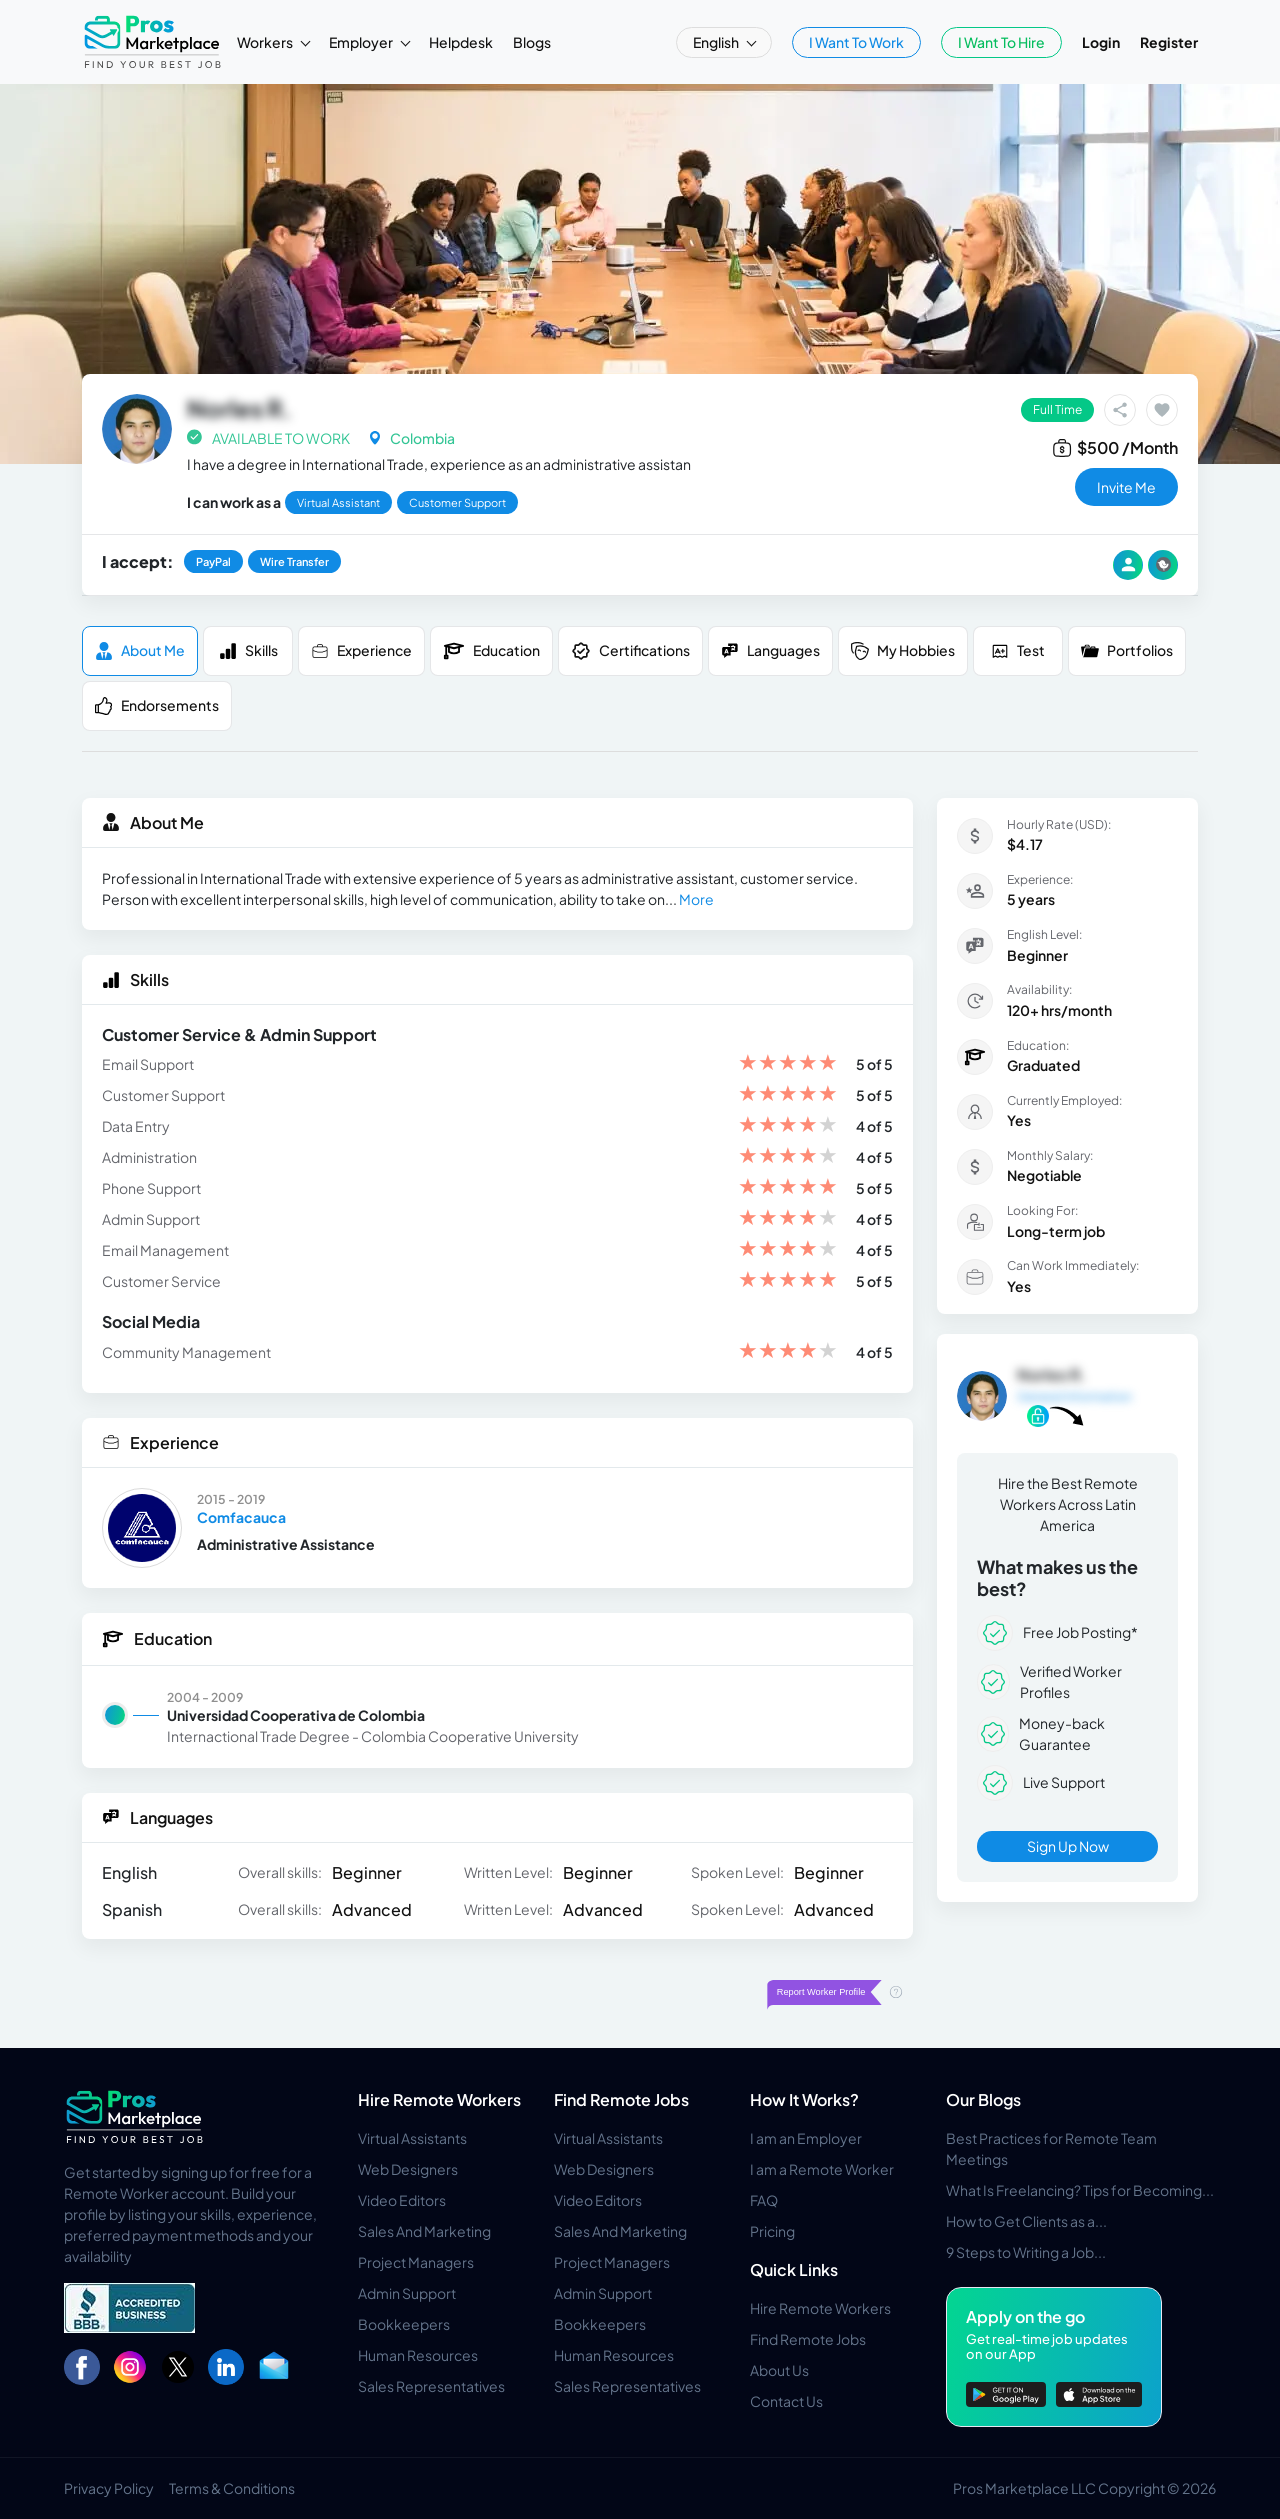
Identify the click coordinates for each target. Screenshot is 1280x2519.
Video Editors (402, 2200)
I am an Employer (806, 2138)
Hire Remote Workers (439, 2099)
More (696, 899)
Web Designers (408, 2169)
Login (1101, 42)
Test (1018, 650)
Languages (770, 650)
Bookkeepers (404, 2324)
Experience (361, 650)
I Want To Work (856, 42)
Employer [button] (362, 42)
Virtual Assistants (412, 2138)
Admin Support (407, 2293)
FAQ (764, 2200)
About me (140, 650)
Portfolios (1127, 650)
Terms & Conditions (232, 2488)
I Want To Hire (1001, 42)
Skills (248, 650)
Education (491, 651)
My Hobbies (903, 650)
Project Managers (416, 2262)
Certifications (630, 651)
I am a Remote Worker (822, 2169)
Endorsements (157, 705)
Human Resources (418, 2355)
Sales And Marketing (424, 2231)
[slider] (788, 1064)
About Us (779, 2370)
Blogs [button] (532, 42)
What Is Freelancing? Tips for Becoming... (1080, 2190)
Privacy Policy (109, 2488)
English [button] (717, 42)
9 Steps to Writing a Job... (1026, 2252)
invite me (1126, 487)
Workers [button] (266, 42)
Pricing (772, 2231)
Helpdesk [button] (461, 42)
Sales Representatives (431, 2386)
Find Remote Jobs (621, 2099)
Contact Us (786, 2401)
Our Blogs (983, 2099)
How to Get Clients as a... (1026, 2221)
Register (1169, 42)
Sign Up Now (1068, 1846)
